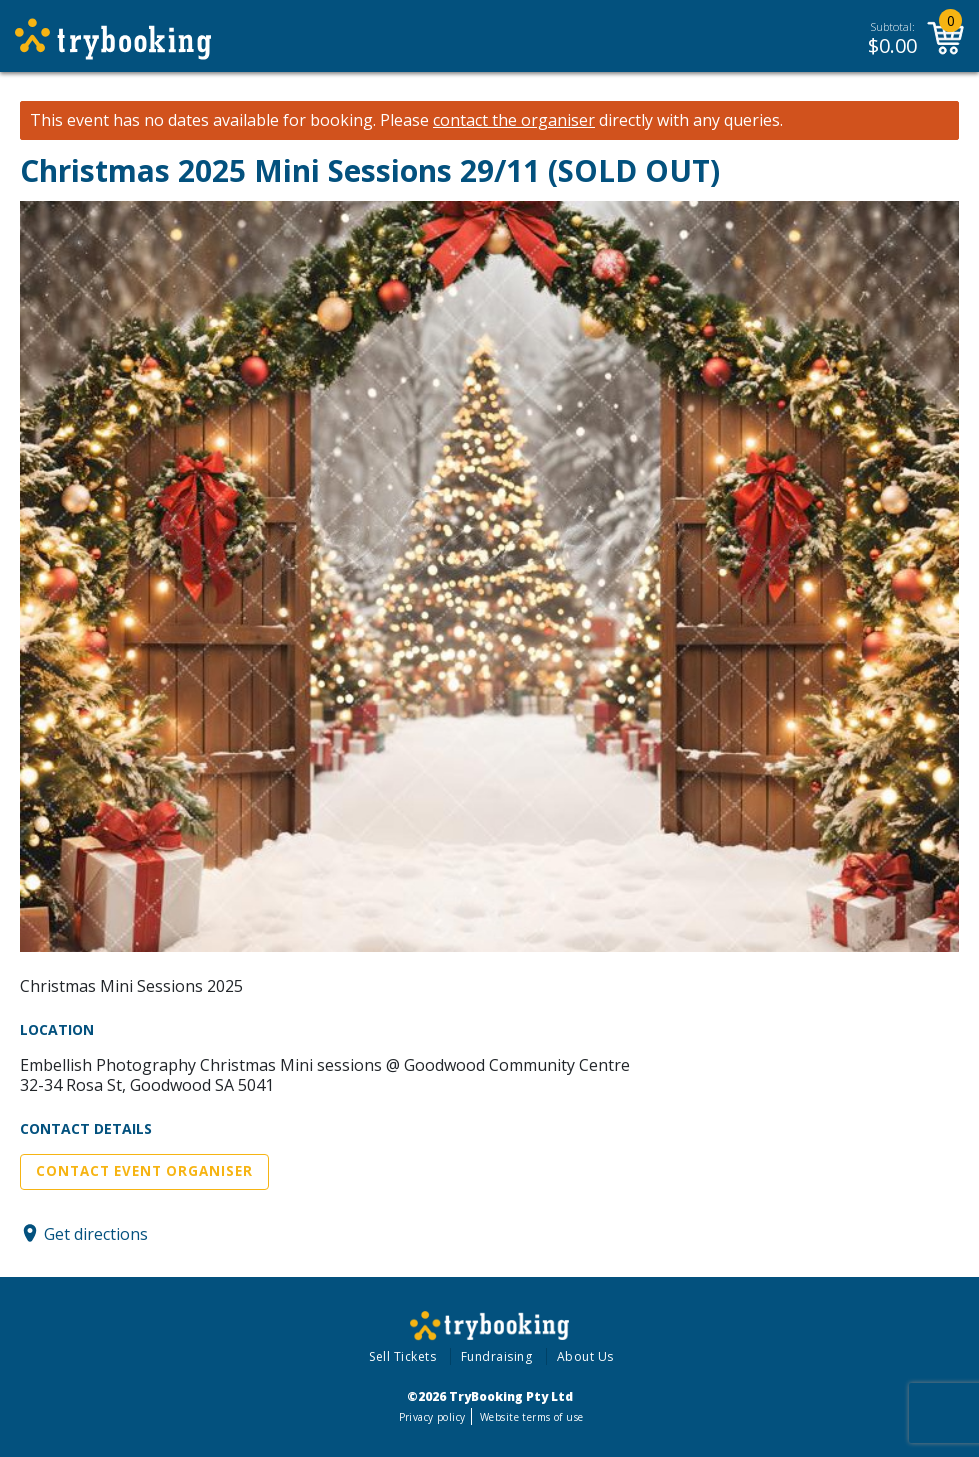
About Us (585, 1356)
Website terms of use (531, 1417)
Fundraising (497, 1356)
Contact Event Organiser (144, 1171)
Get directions (96, 1233)
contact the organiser (514, 120)
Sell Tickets (402, 1356)
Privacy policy (432, 1417)
